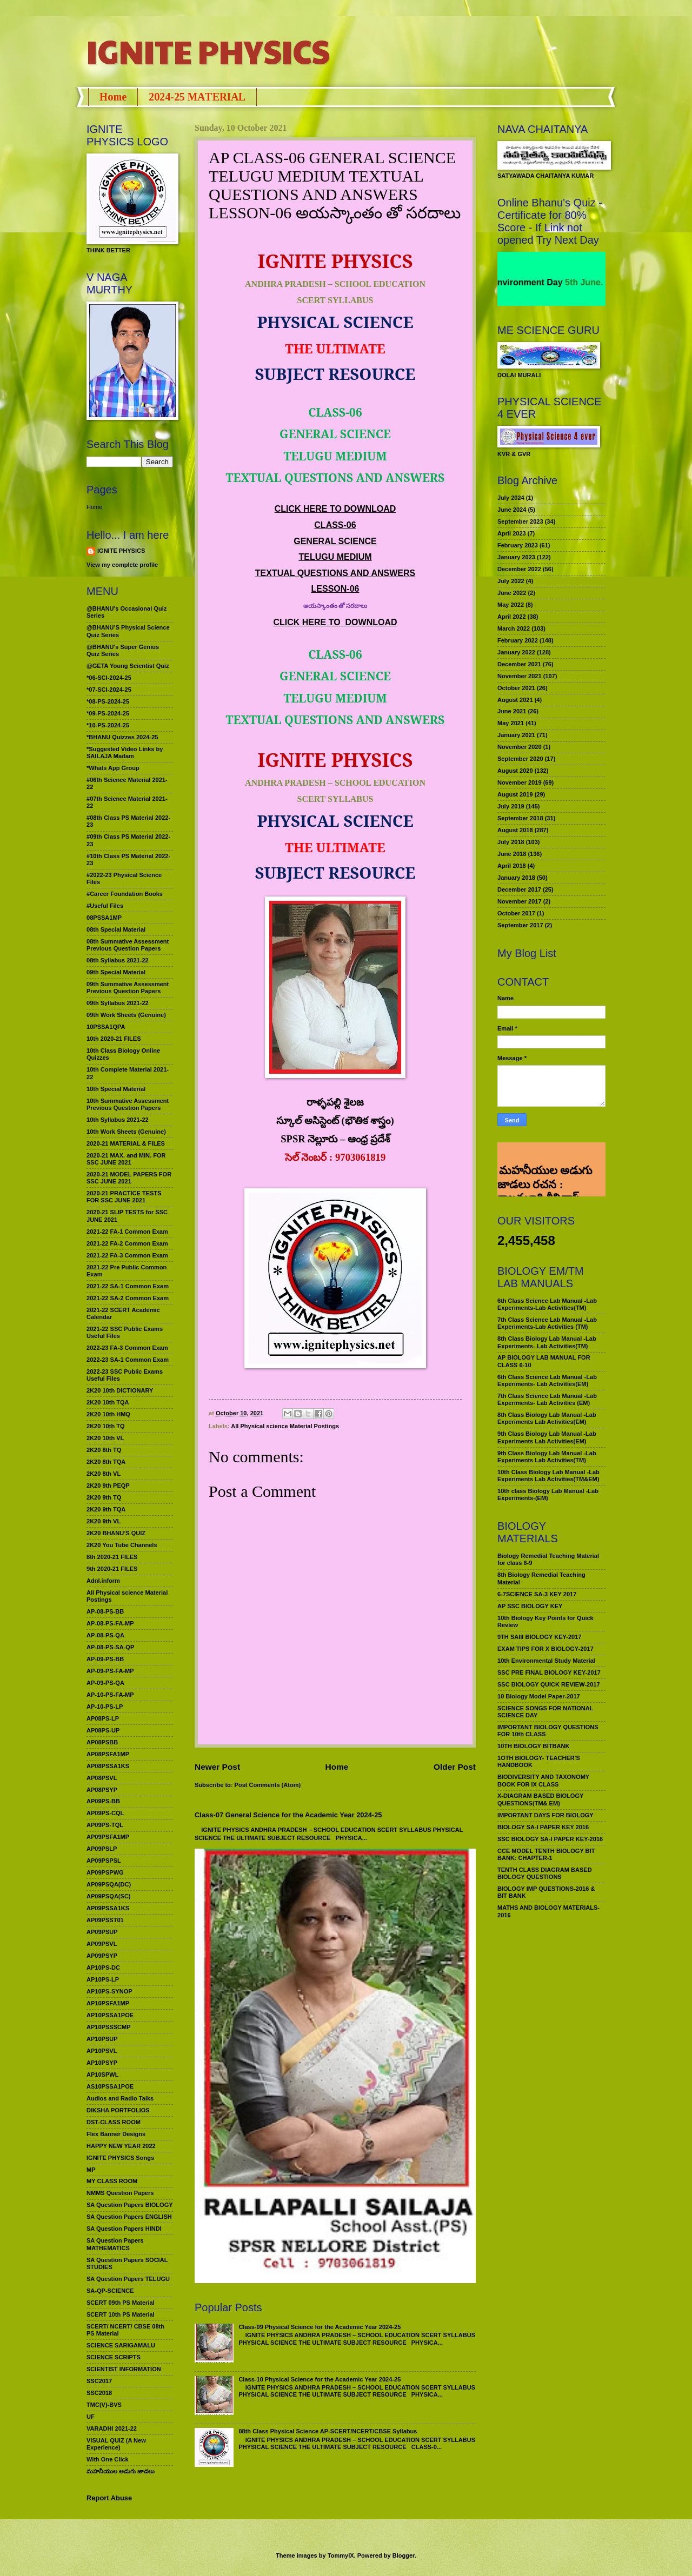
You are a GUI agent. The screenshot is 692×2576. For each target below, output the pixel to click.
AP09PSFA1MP (107, 1837)
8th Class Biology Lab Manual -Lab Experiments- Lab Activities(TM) (546, 1342)
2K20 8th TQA (105, 1461)
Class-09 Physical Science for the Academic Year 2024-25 (319, 2327)
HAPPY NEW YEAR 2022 (121, 2146)
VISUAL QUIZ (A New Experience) (116, 2444)
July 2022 (510, 581)
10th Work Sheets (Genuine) (126, 1131)
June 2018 (511, 854)
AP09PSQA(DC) (108, 1884)
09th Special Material (115, 972)
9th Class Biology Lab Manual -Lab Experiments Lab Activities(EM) (546, 1437)
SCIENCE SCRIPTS (113, 2357)
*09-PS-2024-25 (107, 713)
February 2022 (517, 640)
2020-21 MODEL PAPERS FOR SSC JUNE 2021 (128, 1178)
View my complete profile (122, 564)
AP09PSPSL (103, 1860)
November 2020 (519, 747)
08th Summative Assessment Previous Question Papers (127, 945)
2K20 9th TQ (103, 1497)
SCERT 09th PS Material (120, 2302)
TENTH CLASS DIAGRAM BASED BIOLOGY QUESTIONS (544, 1873)
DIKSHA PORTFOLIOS (118, 2110)
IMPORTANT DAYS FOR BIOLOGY (545, 1815)
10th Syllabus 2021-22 (117, 1119)
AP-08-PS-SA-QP (110, 1647)
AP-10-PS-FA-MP (110, 1694)
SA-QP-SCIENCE (110, 2290)
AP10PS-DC (103, 1967)
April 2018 (511, 865)
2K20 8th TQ (103, 1450)
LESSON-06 (335, 588)
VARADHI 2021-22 (111, 2428)
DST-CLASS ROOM (113, 2122)
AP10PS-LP (102, 1979)
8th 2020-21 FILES (111, 1557)
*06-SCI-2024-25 (108, 677)
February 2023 (517, 545)
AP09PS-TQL (104, 1825)
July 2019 (510, 806)
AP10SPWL (102, 2074)
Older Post (455, 1766)
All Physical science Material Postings (285, 1426)
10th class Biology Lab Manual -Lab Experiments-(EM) (547, 1494)
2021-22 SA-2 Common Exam (127, 1298)
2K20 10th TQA (107, 1402)
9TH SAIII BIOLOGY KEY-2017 (539, 1637)
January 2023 (516, 557)
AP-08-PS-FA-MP (110, 1623)
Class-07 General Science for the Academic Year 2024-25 (288, 1815)
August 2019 (515, 794)
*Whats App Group (112, 768)
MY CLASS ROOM (111, 2181)
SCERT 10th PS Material (120, 2314)
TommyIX (341, 2555)
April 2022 (511, 616)
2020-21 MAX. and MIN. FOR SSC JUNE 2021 (126, 1159)
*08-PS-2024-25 (107, 701)
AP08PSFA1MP (107, 1754)
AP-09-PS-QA (105, 1683)
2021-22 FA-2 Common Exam (127, 1243)
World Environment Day (536, 282)
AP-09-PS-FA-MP (110, 1671)
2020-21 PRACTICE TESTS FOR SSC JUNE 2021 (124, 1196)
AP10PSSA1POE (110, 2015)
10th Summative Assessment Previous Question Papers (127, 1104)
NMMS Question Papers (120, 2193)
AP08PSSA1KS (107, 1766)
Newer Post (217, 1766)
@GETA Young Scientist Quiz (127, 666)
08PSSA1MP (104, 917)
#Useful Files (104, 905)
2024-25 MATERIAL (197, 97)
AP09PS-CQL (105, 1813)
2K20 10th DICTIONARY (119, 1390)
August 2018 (515, 830)
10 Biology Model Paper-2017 (538, 1696)
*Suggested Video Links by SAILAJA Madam (124, 752)
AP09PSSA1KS (107, 1908)
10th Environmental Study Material (546, 1660)
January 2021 (516, 735)
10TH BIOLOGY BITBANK (533, 1746)
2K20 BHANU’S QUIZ (115, 1533)
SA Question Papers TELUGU (128, 2279)
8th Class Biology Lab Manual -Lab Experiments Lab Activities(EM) (546, 1418)
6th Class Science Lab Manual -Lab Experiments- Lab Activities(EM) (547, 1380)
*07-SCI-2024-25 (108, 689)
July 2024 (510, 497)
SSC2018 (99, 2393)
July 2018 (510, 842)
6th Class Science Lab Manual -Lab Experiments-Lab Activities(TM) (547, 1304)
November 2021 (519, 676)
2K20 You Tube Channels (121, 1545)
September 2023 (520, 521)
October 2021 (516, 688)
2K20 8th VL (103, 1473)
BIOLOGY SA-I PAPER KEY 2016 (543, 1827)
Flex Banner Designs (115, 2134)
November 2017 (519, 901)
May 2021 (510, 723)
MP (91, 2169)
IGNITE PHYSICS (208, 50)
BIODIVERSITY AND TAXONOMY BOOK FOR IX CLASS (543, 1780)
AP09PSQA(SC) (108, 1896)
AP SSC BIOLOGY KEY (529, 1606)
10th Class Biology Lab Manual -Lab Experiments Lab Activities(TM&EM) (548, 1475)
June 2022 (511, 593)
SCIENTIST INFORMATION (123, 2369)
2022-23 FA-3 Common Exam (127, 1347)
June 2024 (511, 509)
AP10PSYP (101, 2062)
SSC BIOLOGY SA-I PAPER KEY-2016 (550, 1839)
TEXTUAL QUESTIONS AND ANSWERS (335, 573)
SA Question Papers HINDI (124, 2228)
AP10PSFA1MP (107, 2003)
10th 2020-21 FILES (113, 1038)
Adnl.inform (103, 1580)
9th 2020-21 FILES (111, 1568)
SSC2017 (99, 2381)
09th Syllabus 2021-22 (117, 1003)
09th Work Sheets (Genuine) (126, 1015)
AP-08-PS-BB (105, 1611)
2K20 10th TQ (105, 1426)
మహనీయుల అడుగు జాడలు (120, 2471)
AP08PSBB (102, 1742)
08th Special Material (115, 929)
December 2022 (519, 569)
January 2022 (516, 652)
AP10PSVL (101, 2051)
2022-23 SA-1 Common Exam (127, 1359)
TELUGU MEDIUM (334, 556)
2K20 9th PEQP (108, 1485)
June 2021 (511, 711)
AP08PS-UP (102, 1730)
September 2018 (520, 818)
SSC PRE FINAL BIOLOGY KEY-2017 (549, 1672)
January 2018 (516, 877)
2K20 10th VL (105, 1438)
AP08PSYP (101, 1790)
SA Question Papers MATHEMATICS (115, 2244)
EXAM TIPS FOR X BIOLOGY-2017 (545, 1648)
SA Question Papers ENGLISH (129, 2216)
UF (90, 2416)
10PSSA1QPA (105, 1026)
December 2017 (519, 889)
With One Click (107, 2459)
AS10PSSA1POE (110, 2086)
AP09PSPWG (105, 1872)
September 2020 (520, 758)
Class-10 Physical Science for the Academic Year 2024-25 (319, 2379)
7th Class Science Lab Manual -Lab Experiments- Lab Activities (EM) (547, 1399)
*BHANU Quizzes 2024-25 (122, 737)
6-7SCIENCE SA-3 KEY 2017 (536, 1594)
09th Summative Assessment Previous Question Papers (127, 987)
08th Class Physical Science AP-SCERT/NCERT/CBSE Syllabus (327, 2431)
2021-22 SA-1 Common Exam (127, 1286)
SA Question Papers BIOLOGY (129, 2205)
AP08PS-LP (102, 1718)
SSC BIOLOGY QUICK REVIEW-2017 (548, 1684)
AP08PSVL (101, 1778)
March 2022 (513, 628)
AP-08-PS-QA (105, 1635)
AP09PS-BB (103, 1801)
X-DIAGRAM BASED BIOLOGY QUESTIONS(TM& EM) (540, 1799)
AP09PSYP (101, 1955)
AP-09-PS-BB (105, 1659)
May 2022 (510, 604)
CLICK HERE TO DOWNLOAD (335, 508)
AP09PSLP (101, 1848)
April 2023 (511, 533)
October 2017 (516, 913)
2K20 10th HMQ (108, 1414)
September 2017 (520, 925)
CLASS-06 (335, 525)
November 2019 (519, 782)
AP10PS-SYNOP (109, 1991)
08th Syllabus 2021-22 (117, 960)
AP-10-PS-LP (104, 1706)
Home (113, 97)
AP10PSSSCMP (108, 2027)
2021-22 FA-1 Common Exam (127, 1231)
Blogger (403, 2555)
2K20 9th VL (103, 1521)
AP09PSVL (101, 1944)
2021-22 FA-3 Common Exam (127, 1255)
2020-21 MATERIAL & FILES (125, 1143)
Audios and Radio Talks (120, 2098)
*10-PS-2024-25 (107, 725)
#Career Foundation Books (124, 894)
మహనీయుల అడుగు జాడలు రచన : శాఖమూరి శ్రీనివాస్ (544, 1158)
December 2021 (519, 664)
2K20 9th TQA (105, 1509)
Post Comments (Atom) (268, 1785)
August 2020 (515, 770)
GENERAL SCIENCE (335, 541)
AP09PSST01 (105, 1920)
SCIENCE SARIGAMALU (120, 2345)
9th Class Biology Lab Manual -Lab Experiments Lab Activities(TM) (546, 1456)
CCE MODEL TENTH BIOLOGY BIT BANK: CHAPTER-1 (546, 1854)
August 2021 (515, 700)
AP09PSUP (102, 1932)
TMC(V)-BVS (104, 2404)
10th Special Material (115, 1089)
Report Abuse (109, 2498)
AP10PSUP (102, 2039)
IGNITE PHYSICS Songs (120, 2158)
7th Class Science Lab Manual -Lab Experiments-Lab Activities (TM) (547, 1323)
